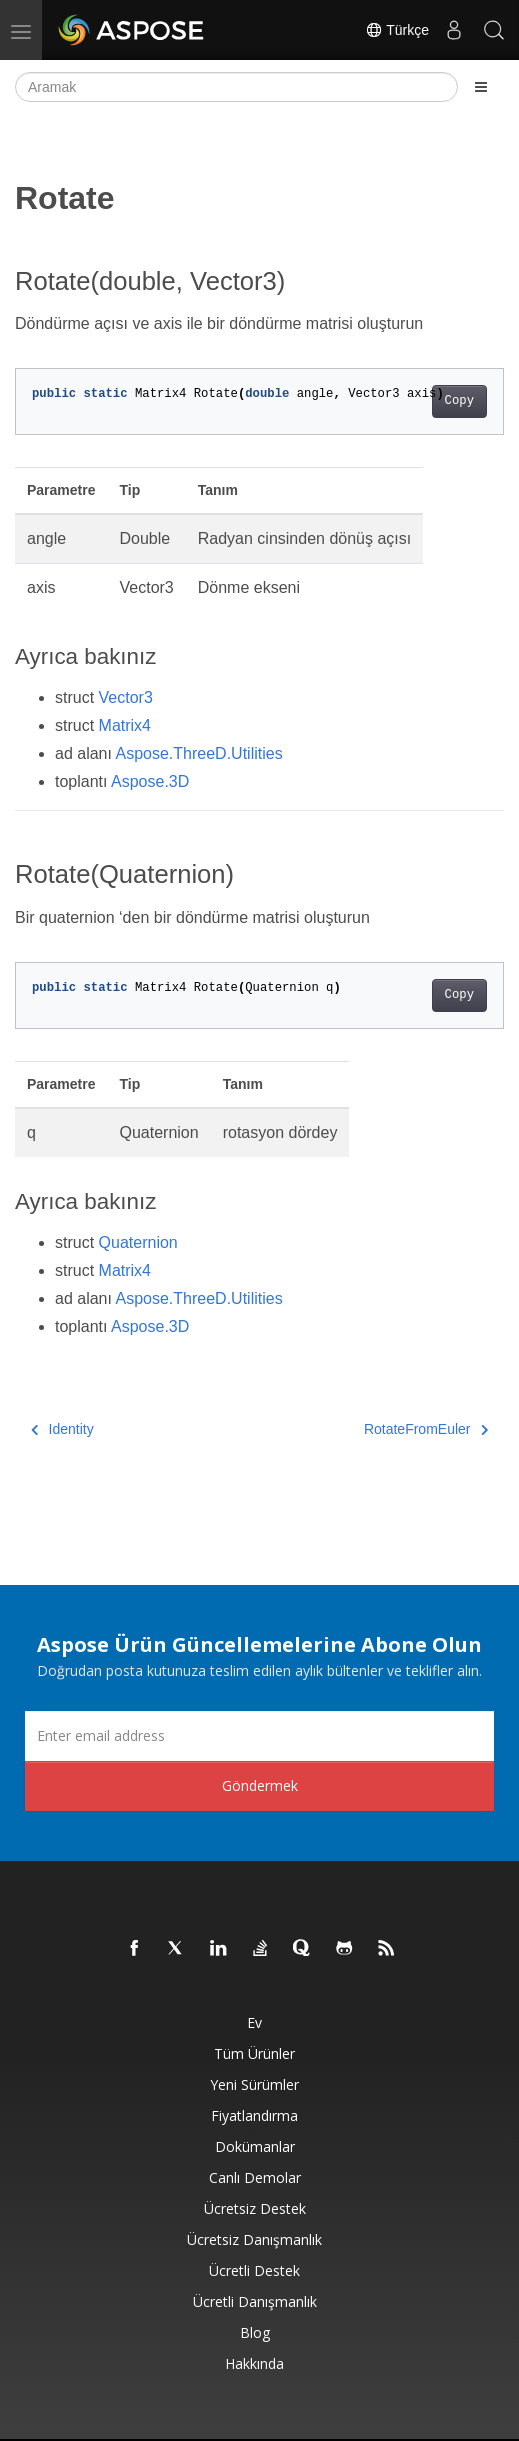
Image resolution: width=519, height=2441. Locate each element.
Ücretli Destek (254, 2270)
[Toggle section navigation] (481, 87)
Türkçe (397, 30)
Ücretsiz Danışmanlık (254, 2239)
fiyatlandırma (254, 2115)
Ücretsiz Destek (255, 2208)
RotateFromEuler (426, 1429)
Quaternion (138, 1242)
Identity (62, 1429)
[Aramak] (236, 87)
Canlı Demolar (255, 2177)
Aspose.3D (150, 781)
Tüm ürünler (254, 2053)
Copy (459, 401)
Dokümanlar (255, 2146)
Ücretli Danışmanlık (255, 2301)
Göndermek (260, 1785)
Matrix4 (125, 725)
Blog (255, 2332)
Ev (254, 2022)
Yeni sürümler (254, 2084)
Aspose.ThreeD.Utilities (199, 753)
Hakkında (254, 2363)
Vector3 (126, 697)
